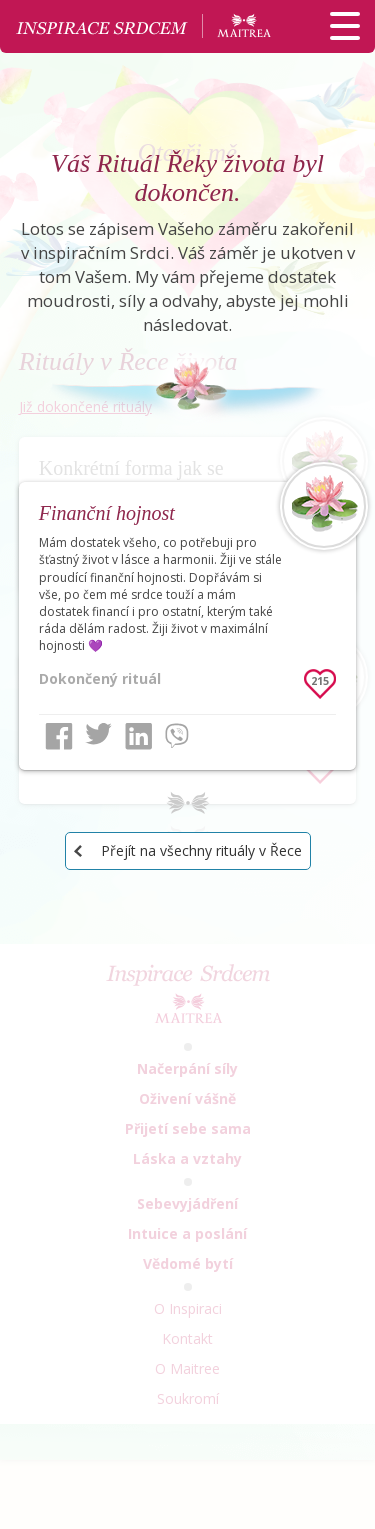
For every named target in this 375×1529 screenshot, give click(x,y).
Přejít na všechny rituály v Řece (201, 850)
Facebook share (59, 736)
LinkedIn (139, 736)
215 (320, 680)
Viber (179, 736)
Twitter (99, 736)
